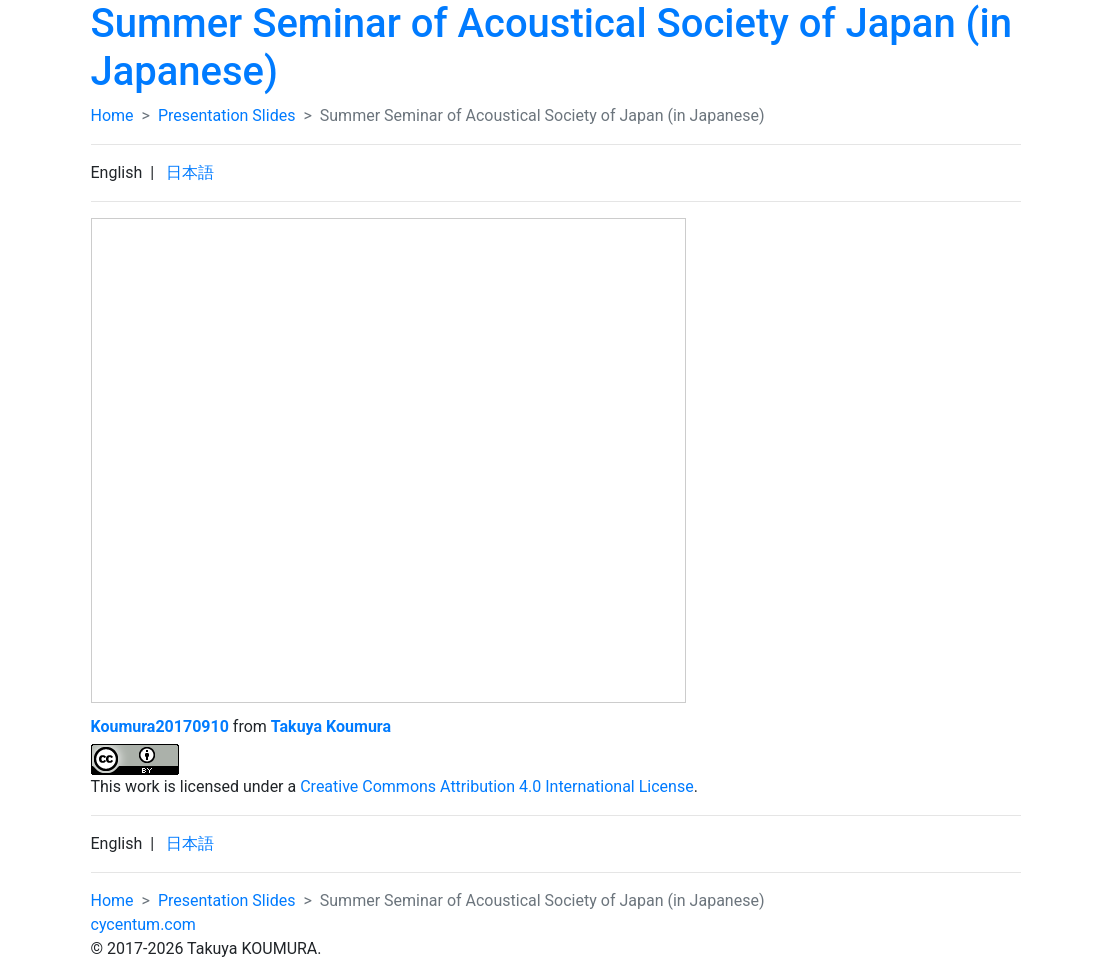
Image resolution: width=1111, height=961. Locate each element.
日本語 (190, 172)
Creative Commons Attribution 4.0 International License (496, 786)
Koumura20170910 (160, 726)
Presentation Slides (226, 115)
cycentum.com (143, 924)
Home (112, 115)
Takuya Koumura (331, 726)
